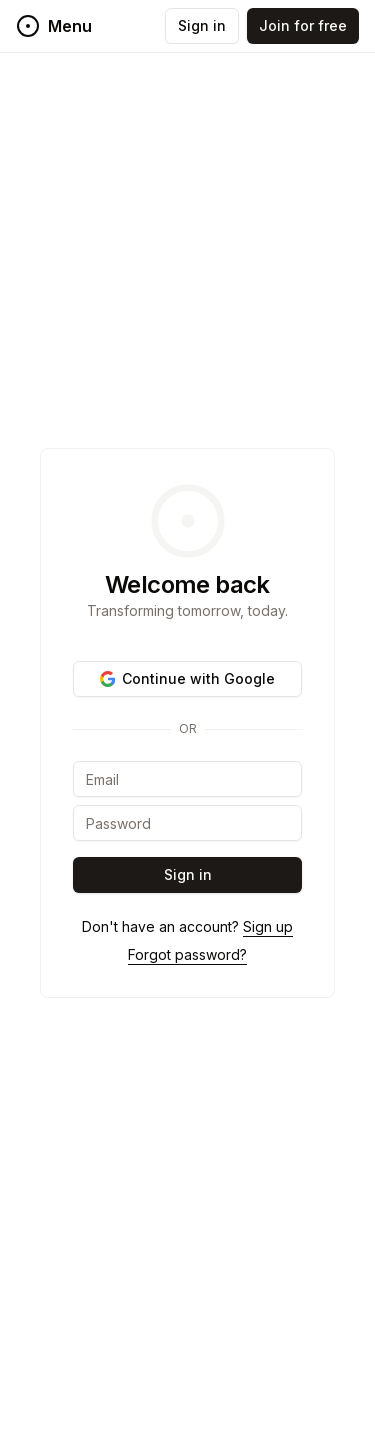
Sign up (268, 926)
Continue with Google (187, 678)
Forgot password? (187, 954)
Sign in (202, 25)
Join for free (303, 25)
